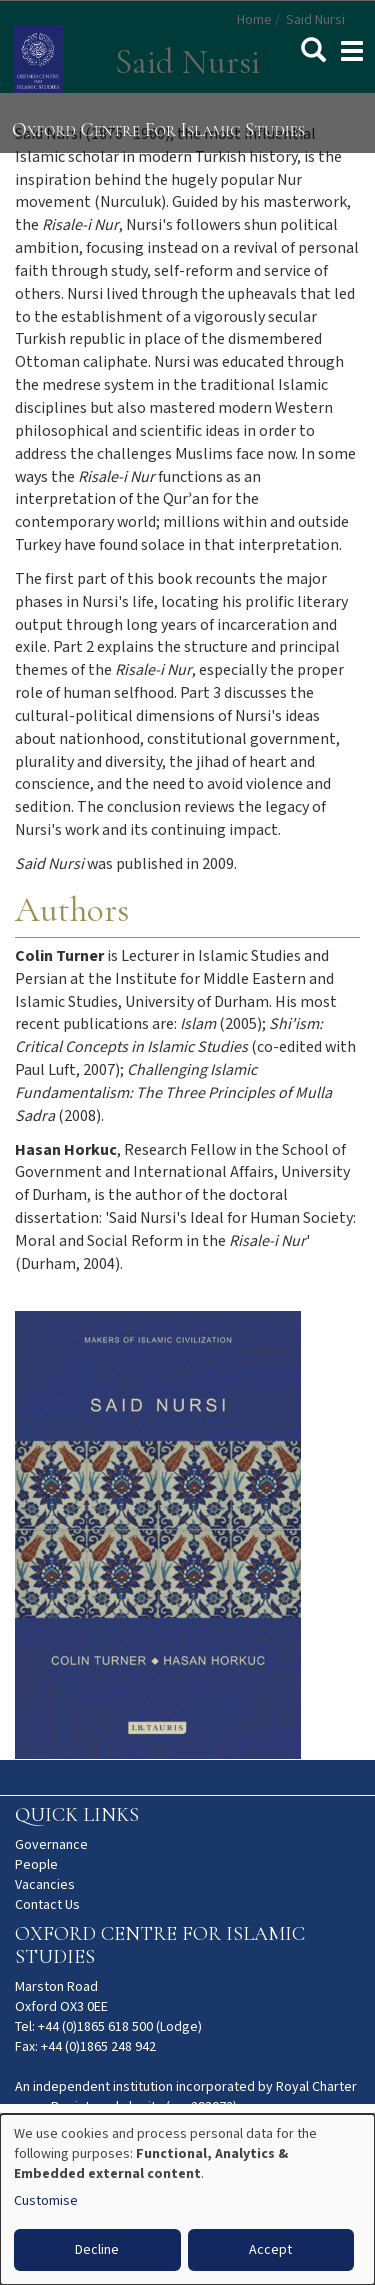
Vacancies (45, 1885)
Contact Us (47, 1905)
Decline (97, 2250)
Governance (51, 1845)
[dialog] (187, 2199)
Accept (270, 2250)
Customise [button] (46, 2201)
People (36, 1865)
